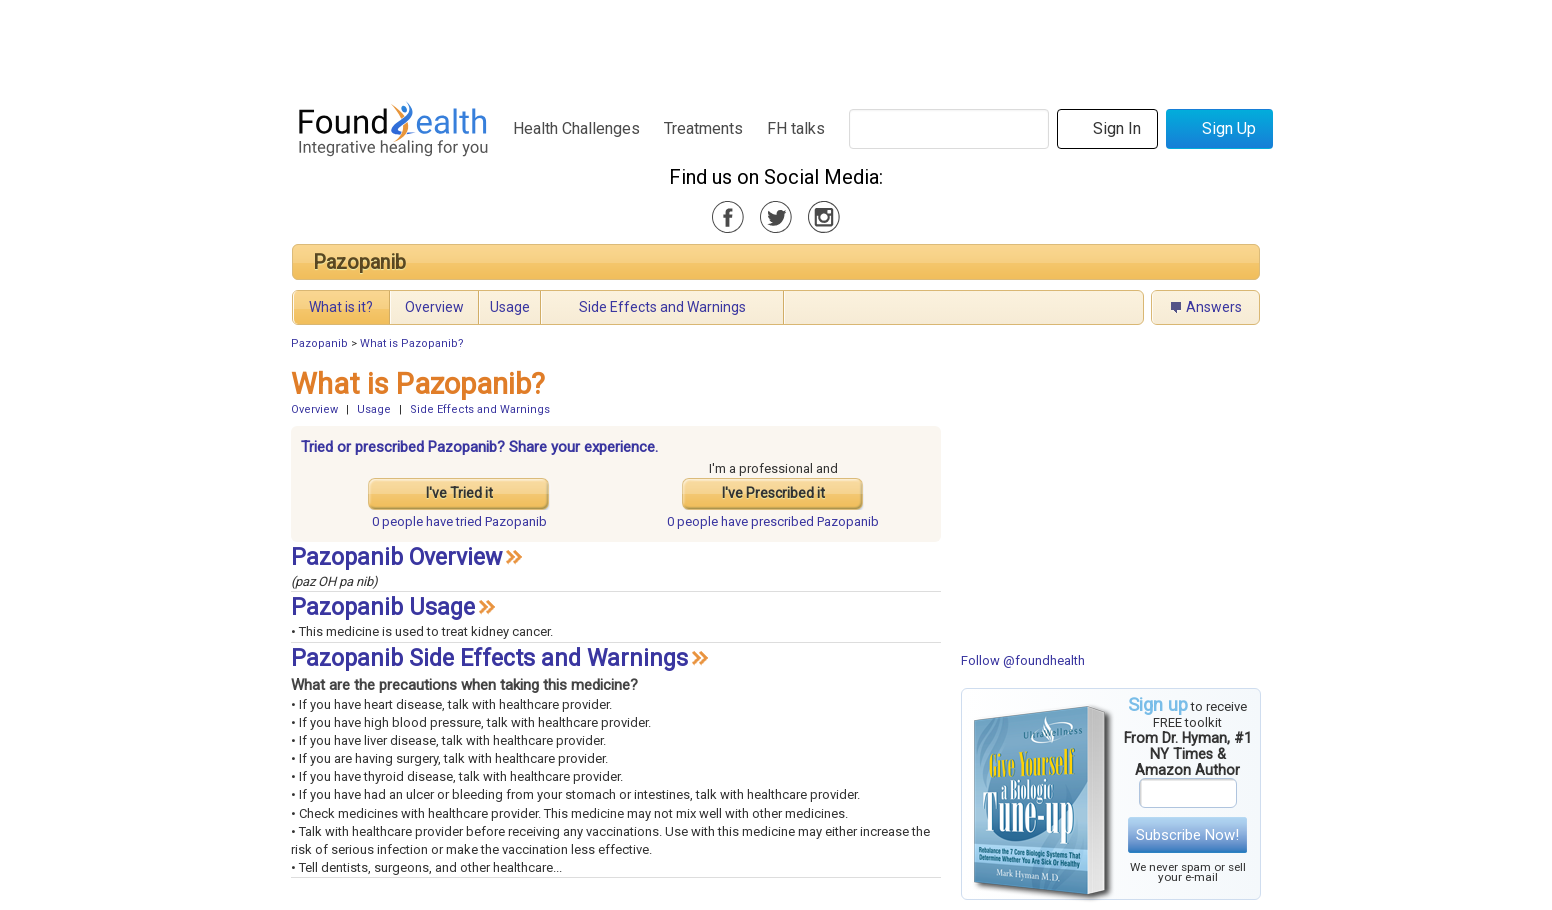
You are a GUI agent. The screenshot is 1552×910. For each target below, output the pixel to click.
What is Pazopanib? (412, 343)
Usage (510, 307)
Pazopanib (359, 262)
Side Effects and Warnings (662, 307)
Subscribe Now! (1187, 835)
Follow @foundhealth (1023, 660)
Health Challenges (576, 128)
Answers (1214, 307)
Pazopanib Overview (396, 557)
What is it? (341, 307)
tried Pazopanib (459, 521)
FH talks (796, 128)
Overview (434, 307)
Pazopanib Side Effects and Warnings (489, 658)
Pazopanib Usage (383, 607)
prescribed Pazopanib (773, 521)
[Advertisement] (775, 45)
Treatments (703, 128)
